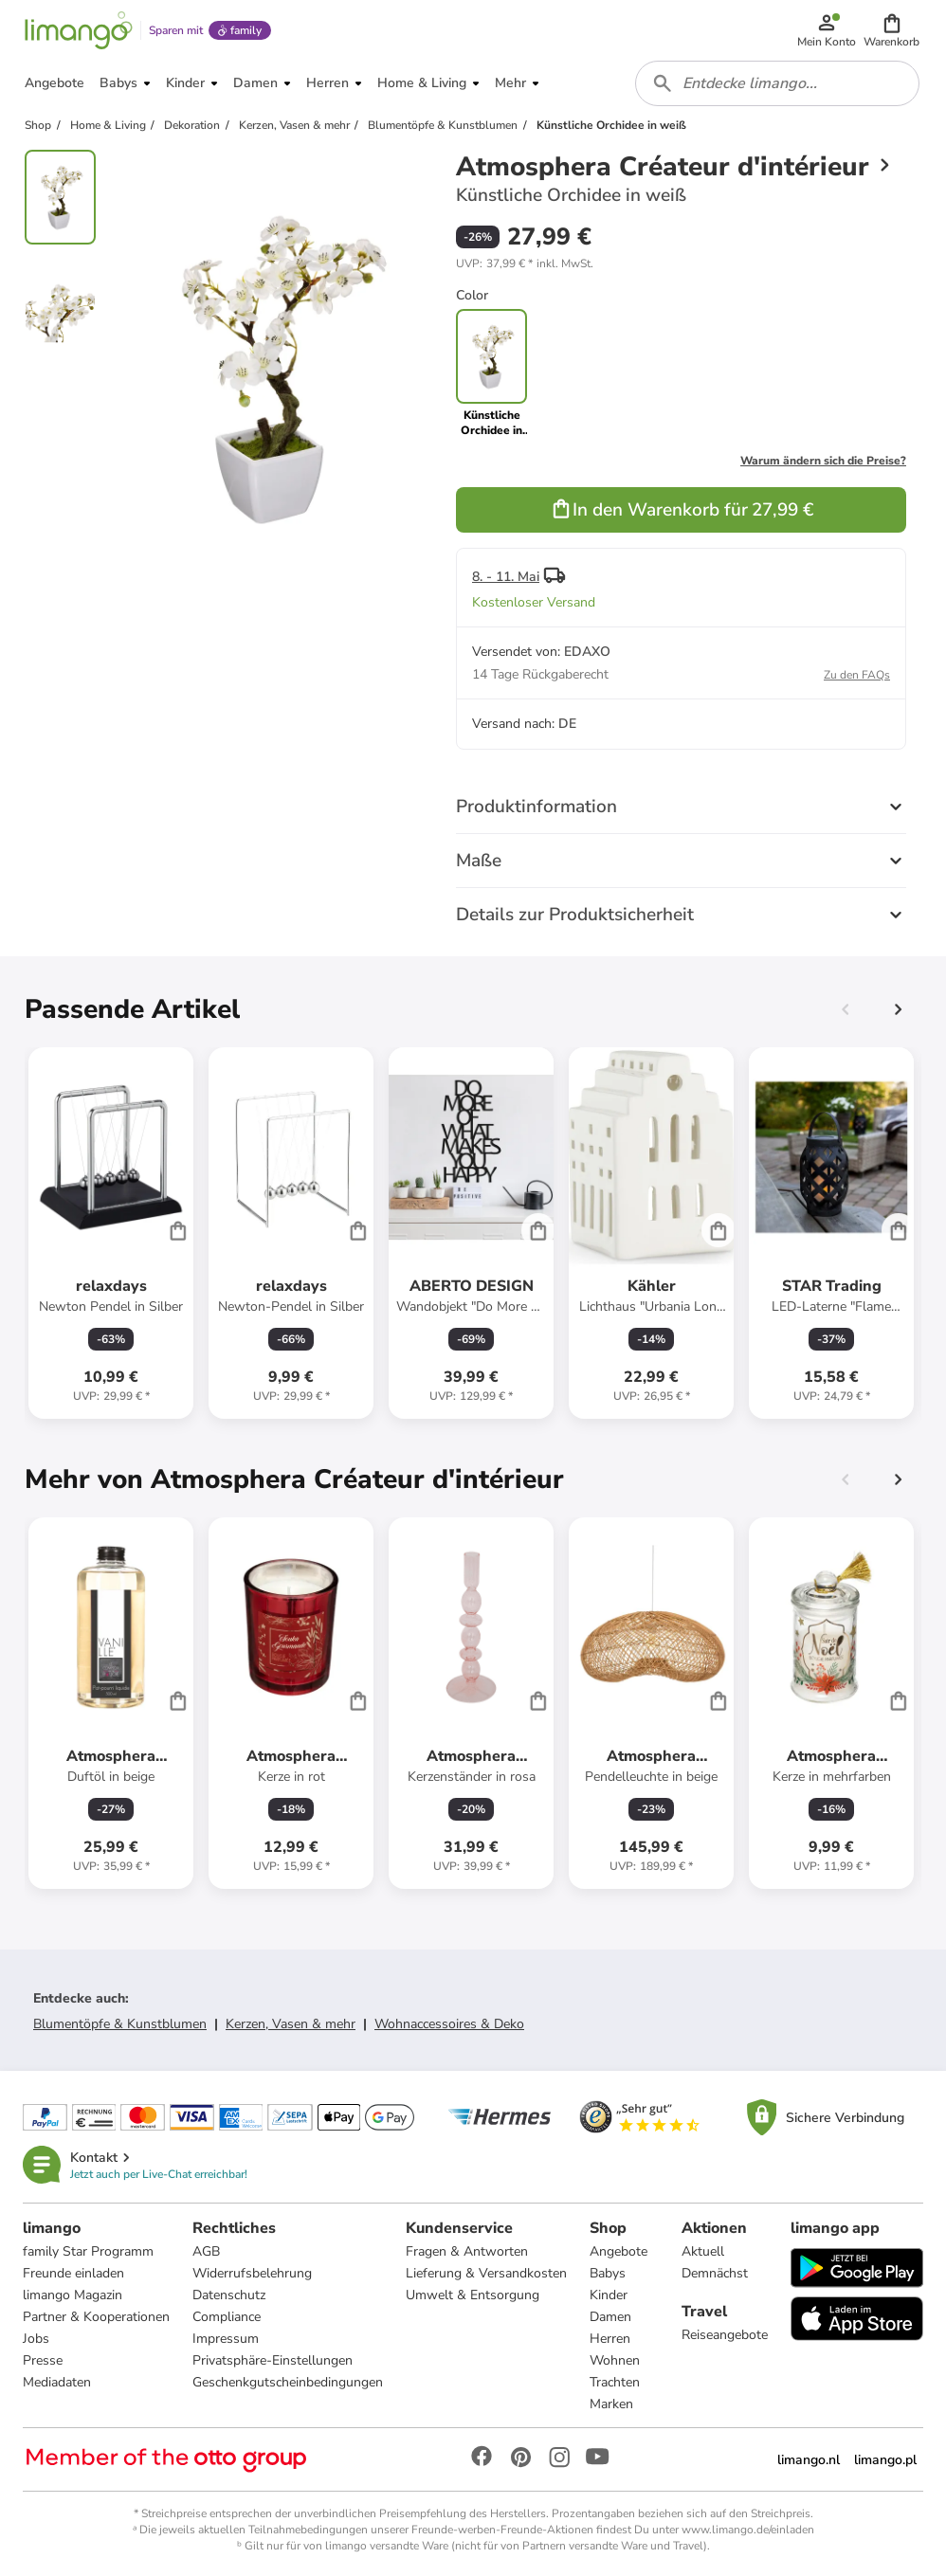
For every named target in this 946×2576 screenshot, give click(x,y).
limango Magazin (72, 2295)
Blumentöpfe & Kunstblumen (120, 2024)
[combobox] (777, 83)
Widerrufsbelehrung (252, 2273)
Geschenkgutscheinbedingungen (287, 2382)
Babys (608, 2273)
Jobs (36, 2339)
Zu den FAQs (857, 674)
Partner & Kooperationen (96, 2317)
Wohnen (615, 2360)
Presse (43, 2360)
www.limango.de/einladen (748, 2529)
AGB (206, 2251)
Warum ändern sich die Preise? (823, 460)
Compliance (226, 2317)
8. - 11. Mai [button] (505, 577)
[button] (891, 30)
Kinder (609, 2295)
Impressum (225, 2339)
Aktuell (703, 2251)
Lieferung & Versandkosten (486, 2273)
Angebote (618, 2251)
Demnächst (715, 2273)
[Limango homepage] (79, 30)
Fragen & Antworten (467, 2251)
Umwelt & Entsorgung (472, 2295)
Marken (611, 2404)
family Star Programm (88, 2251)
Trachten (615, 2382)
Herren (610, 2339)
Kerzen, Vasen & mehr (290, 2024)
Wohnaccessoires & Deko (449, 2024)
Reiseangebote (725, 2335)
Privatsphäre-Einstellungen (272, 2360)
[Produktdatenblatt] (110, 1233)
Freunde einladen (73, 2273)
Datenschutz (228, 2295)
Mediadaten (57, 2382)
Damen (610, 2317)
